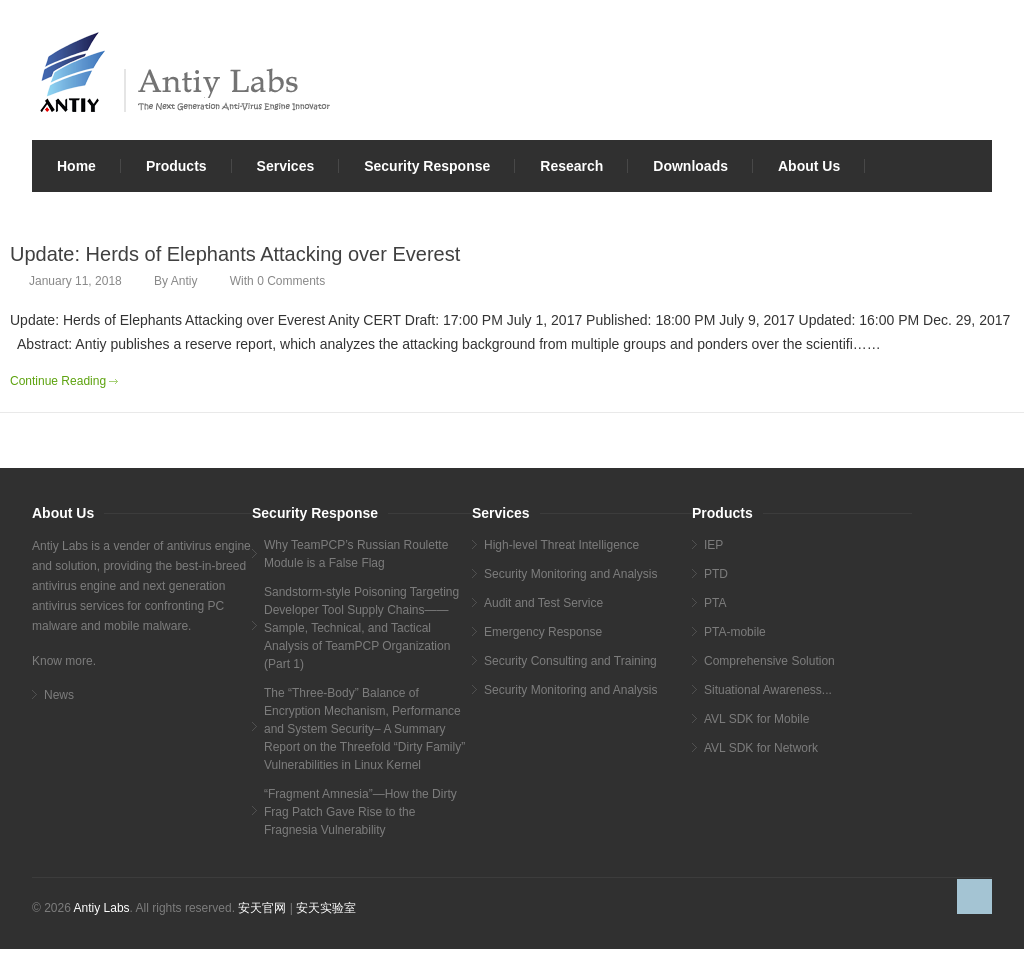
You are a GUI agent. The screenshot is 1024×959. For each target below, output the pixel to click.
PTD (716, 574)
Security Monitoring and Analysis (570, 574)
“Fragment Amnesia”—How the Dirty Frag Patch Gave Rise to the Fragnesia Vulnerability (360, 812)
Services (286, 166)
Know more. (64, 661)
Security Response (427, 166)
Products (176, 166)
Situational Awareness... (768, 690)
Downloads (690, 166)
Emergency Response (543, 632)
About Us (809, 166)
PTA (715, 603)
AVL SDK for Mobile (756, 719)
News (59, 695)
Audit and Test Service (543, 603)
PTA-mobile (735, 632)
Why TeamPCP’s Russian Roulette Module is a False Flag (356, 554)
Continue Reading (58, 381)
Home (76, 166)
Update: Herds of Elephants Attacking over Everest (235, 254)
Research (571, 166)
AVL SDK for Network (761, 748)
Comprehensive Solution (769, 661)
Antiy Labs (102, 908)
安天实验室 (326, 908)
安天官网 (262, 908)
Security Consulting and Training (570, 661)
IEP (713, 545)
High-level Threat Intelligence (561, 545)
